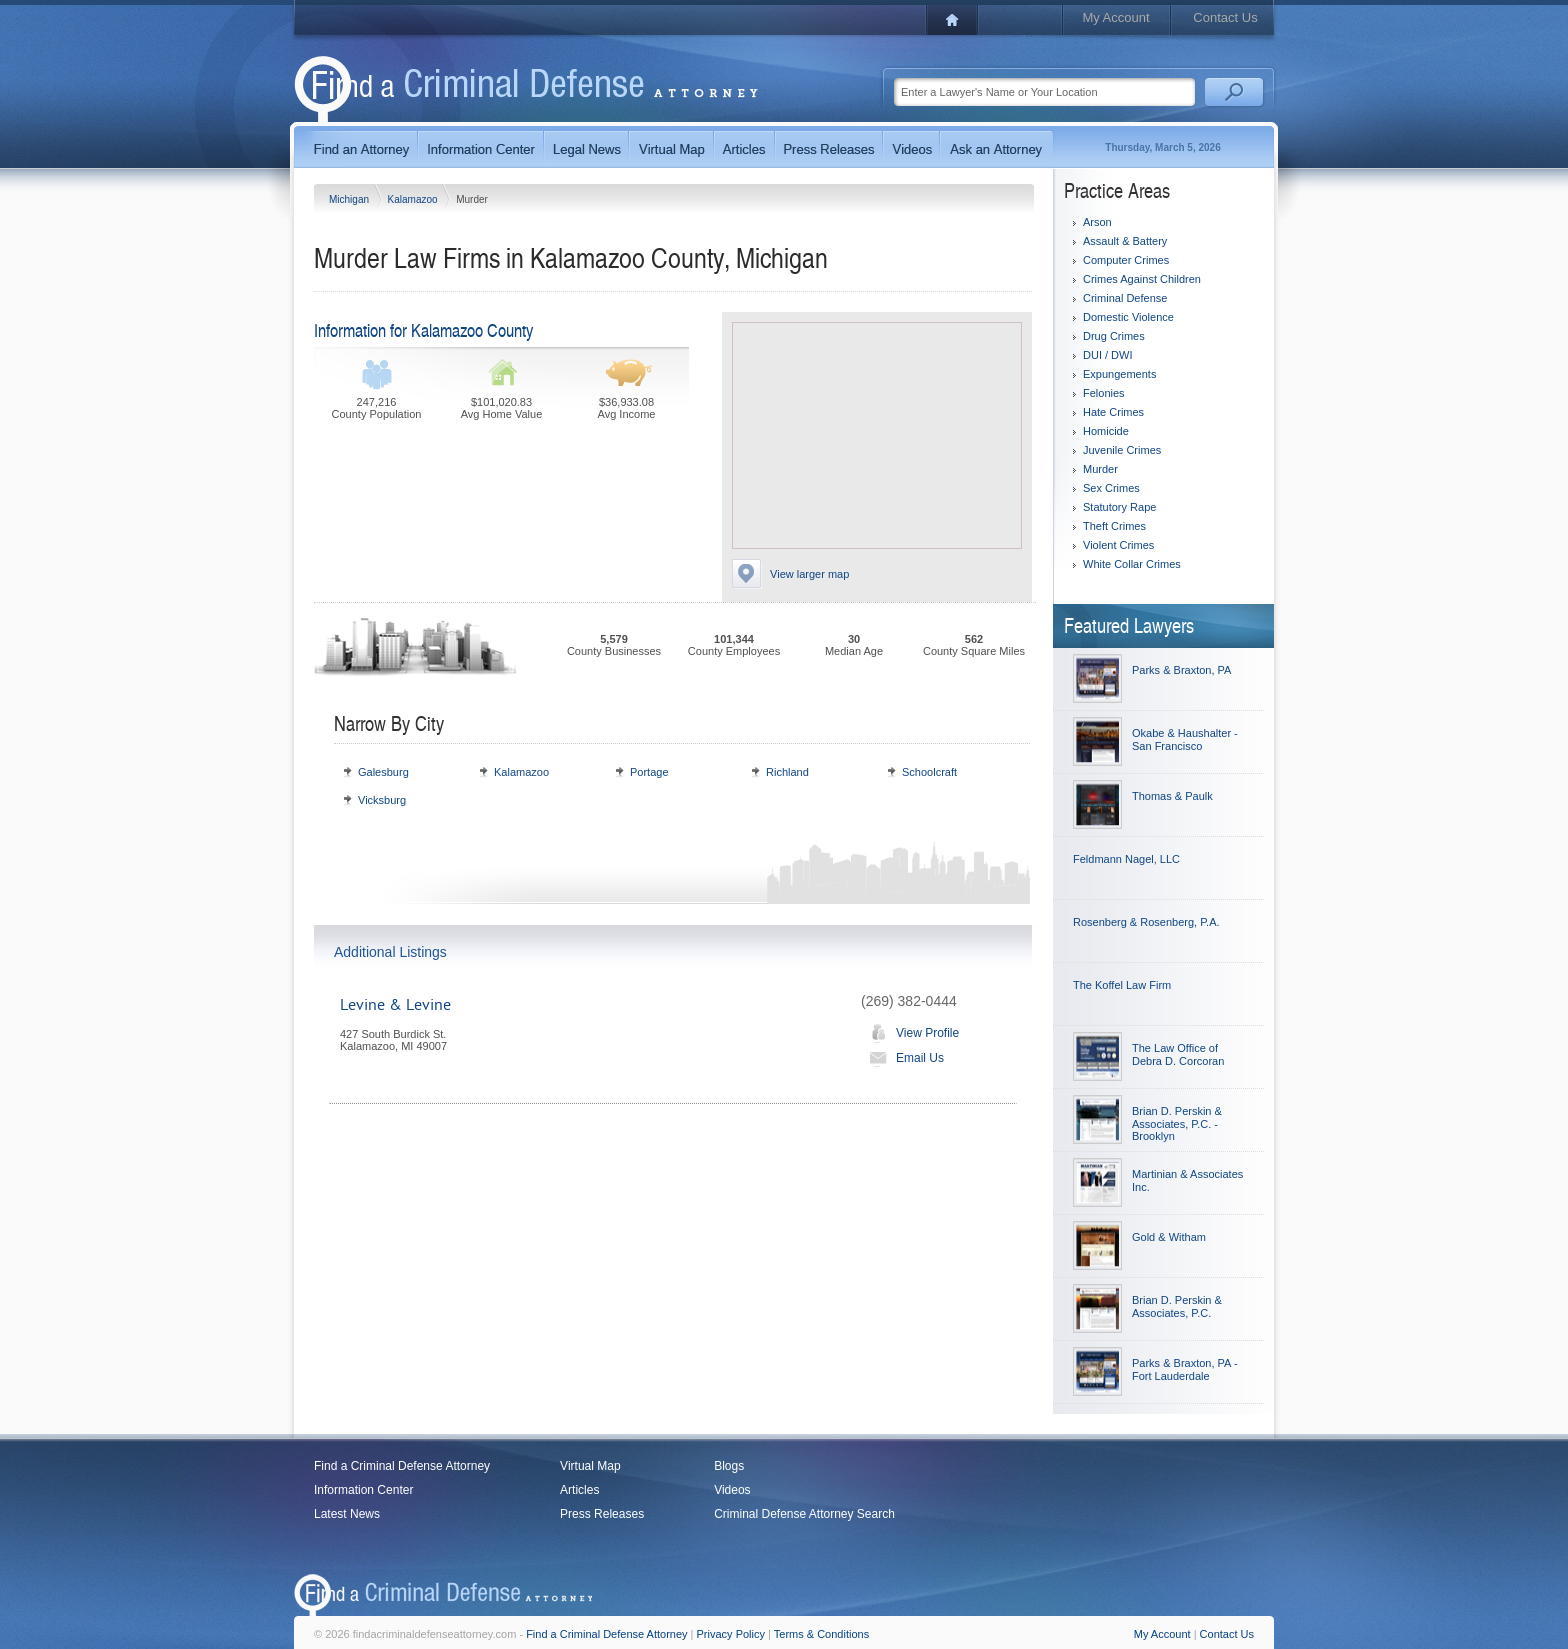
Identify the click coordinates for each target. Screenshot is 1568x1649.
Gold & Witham (1169, 1237)
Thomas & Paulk (1172, 796)
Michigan (350, 199)
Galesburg (383, 772)
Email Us (902, 1058)
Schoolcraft (929, 772)
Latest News (347, 1514)
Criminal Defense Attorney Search (804, 1514)
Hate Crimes (1113, 412)
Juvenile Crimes (1122, 450)
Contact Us (1225, 17)
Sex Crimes (1111, 488)
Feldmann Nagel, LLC (1126, 859)
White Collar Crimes (1132, 564)
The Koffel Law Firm (1122, 985)
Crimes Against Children (1142, 279)
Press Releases (602, 1514)
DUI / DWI (1108, 355)
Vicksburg (382, 800)
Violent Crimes (1118, 545)
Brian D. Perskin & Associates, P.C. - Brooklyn (1177, 1123)
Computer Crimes (1126, 260)
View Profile (910, 1033)
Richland (787, 772)
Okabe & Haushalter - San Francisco (1185, 739)
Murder (1100, 469)
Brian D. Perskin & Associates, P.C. (1177, 1306)
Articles (579, 1490)
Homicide (1106, 431)
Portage (649, 772)
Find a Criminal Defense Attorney (402, 1466)
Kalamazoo (414, 199)
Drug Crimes (1114, 336)
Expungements (1119, 374)
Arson (1097, 222)
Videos (732, 1490)
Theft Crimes (1114, 526)
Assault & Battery (1125, 241)
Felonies (1104, 393)
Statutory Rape (1119, 507)
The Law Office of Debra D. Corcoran (1178, 1054)
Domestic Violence (1128, 317)
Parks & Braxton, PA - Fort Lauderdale (1185, 1369)
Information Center (363, 1490)
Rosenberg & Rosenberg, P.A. (1146, 922)
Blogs (729, 1466)
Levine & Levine (395, 1005)
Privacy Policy (731, 1634)
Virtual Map (590, 1466)
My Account (1115, 17)
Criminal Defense (1125, 298)
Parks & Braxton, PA (1181, 670)
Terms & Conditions (821, 1634)
